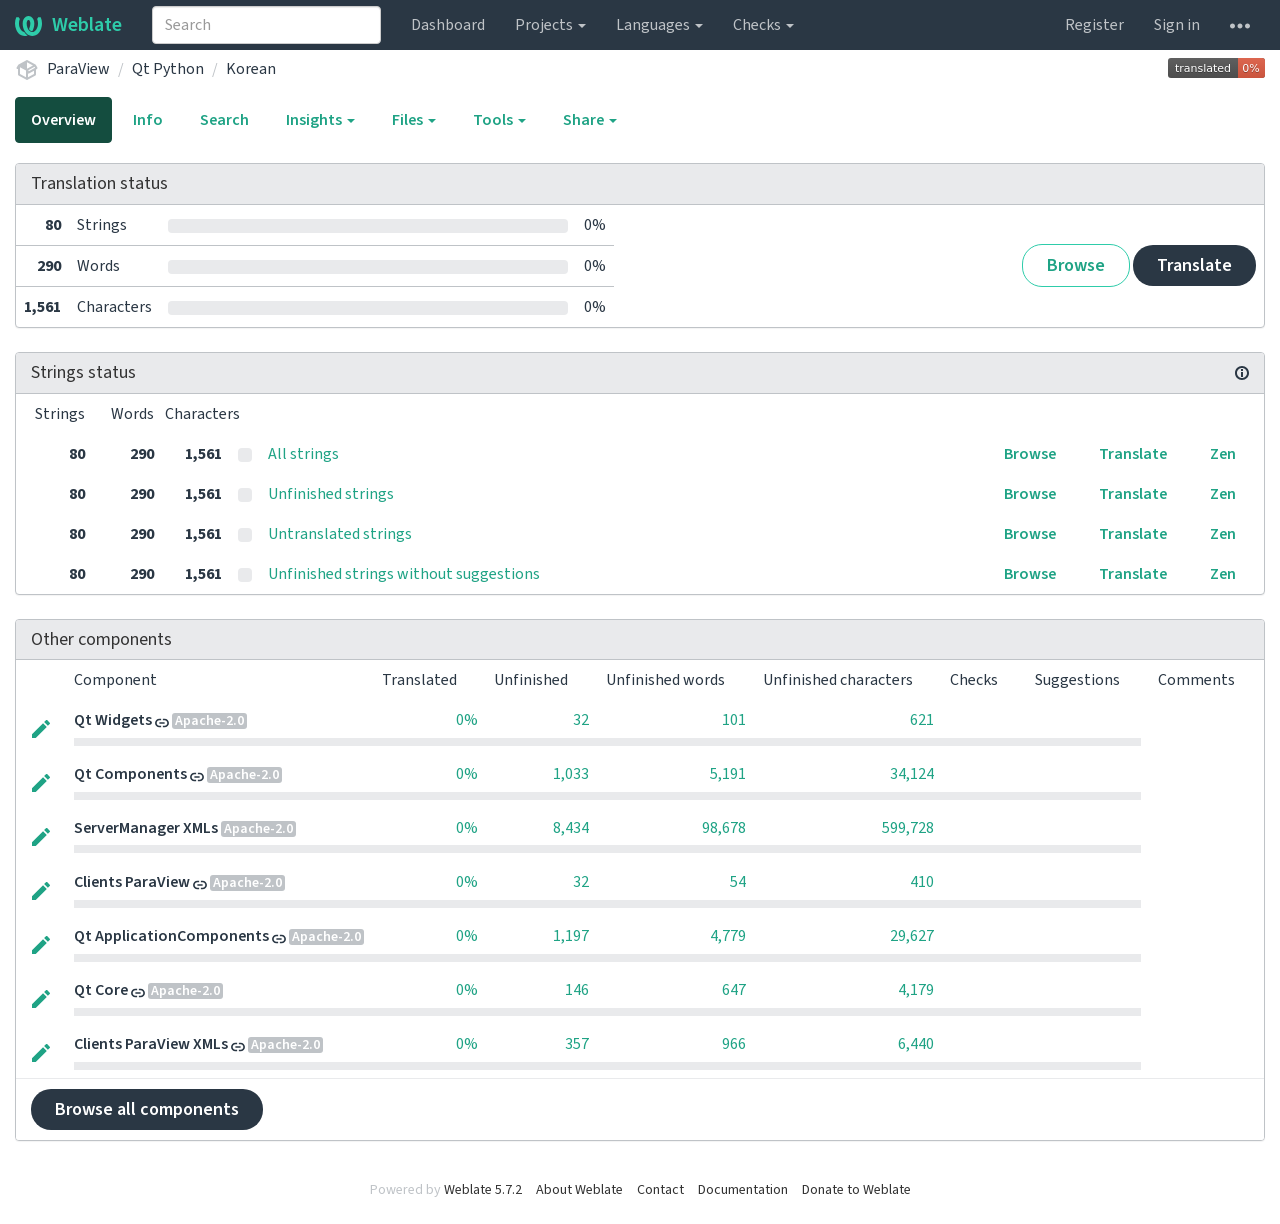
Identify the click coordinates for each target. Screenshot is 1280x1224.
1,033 (571, 774)
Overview (63, 120)
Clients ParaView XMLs (151, 1044)
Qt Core (101, 990)
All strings (303, 454)
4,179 (916, 990)
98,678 (724, 828)
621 (922, 720)
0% (467, 720)
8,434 (571, 828)
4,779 (728, 936)
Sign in (1177, 25)
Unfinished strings (331, 494)
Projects (550, 25)
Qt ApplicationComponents (171, 936)
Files (414, 120)
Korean (251, 69)
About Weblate (579, 1190)
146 (577, 990)
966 (734, 1044)
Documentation (743, 1190)
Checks (763, 25)
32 (581, 720)
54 (738, 882)
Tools (499, 120)
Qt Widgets (113, 720)
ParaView (78, 69)
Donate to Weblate (856, 1190)
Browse (1076, 265)
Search (224, 120)
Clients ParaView (132, 882)
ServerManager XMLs (146, 828)
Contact (660, 1190)
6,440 (916, 1044)
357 (577, 1044)
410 (922, 882)
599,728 (908, 828)
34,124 (912, 774)
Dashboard (448, 25)
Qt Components (130, 774)
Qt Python (168, 69)
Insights (320, 120)
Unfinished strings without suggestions (404, 574)
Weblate (68, 25)
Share (590, 120)
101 (734, 720)
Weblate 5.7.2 (483, 1190)
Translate (1194, 265)
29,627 (912, 936)
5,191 (728, 774)
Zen (1223, 454)
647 (734, 990)
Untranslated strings (340, 534)
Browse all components (147, 1109)
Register (1094, 25)
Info (148, 120)
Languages (659, 25)
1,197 (571, 936)
